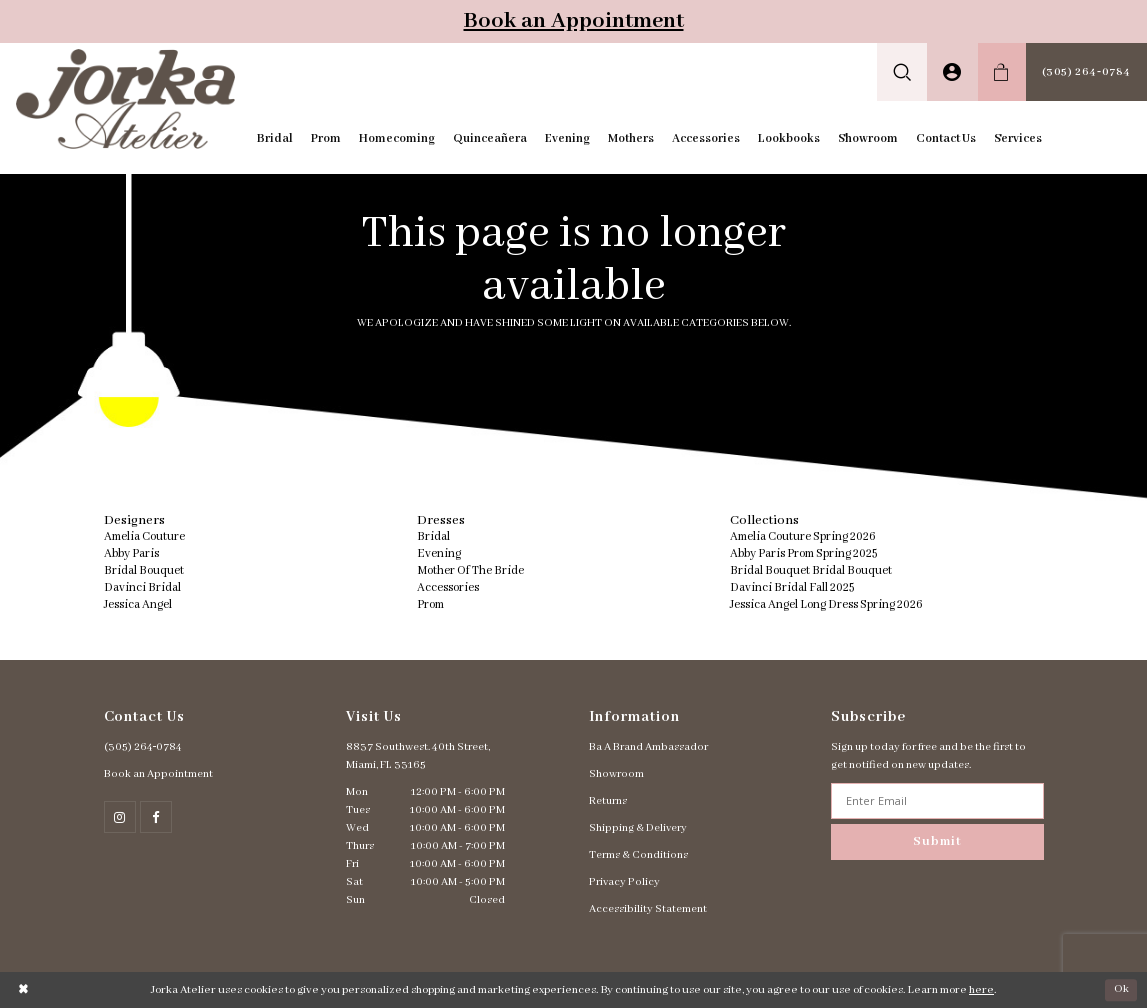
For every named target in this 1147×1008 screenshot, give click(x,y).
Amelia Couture (144, 536)
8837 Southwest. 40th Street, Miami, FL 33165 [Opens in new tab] (418, 756)
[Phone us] (1086, 72)
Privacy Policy (624, 882)
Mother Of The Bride (470, 570)
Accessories (448, 587)
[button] (902, 72)
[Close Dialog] (24, 990)
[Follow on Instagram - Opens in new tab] (120, 817)
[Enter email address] (937, 801)
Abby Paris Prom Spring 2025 (803, 553)
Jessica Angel (138, 604)
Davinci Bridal (142, 587)
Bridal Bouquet (144, 570)
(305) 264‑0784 (143, 747)
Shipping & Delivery (638, 828)
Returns (608, 801)
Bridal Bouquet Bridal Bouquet (811, 570)
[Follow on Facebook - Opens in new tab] (156, 817)
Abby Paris (131, 553)
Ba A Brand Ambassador (648, 747)
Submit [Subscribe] (937, 841)
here (981, 990)
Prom (430, 604)
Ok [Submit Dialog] (1121, 989)
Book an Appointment (574, 21)
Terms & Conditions (638, 855)
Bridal (433, 536)
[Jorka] (125, 99)
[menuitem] (902, 72)
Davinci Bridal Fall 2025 (792, 587)
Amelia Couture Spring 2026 (803, 536)
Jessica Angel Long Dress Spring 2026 (826, 604)
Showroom (616, 774)
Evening (439, 553)
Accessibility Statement (648, 909)
